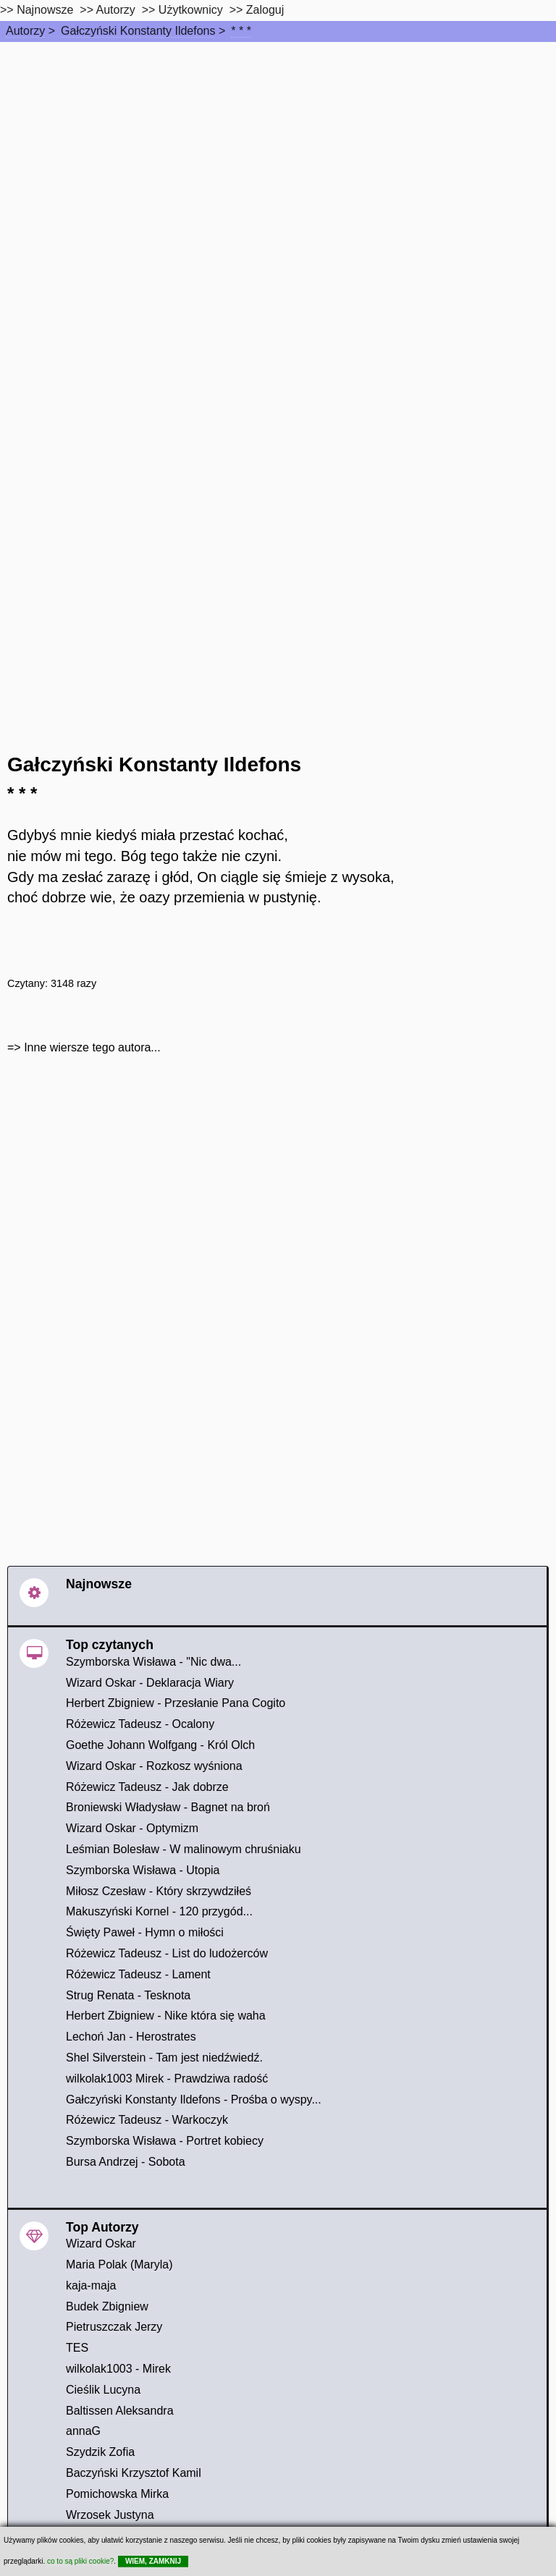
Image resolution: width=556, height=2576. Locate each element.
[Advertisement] (278, 150)
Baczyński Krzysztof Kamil (133, 2473)
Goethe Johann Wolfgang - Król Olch (160, 1745)
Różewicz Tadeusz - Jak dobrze (147, 1787)
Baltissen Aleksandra (120, 2411)
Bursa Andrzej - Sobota (125, 2162)
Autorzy (25, 31)
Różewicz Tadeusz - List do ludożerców (167, 1953)
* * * (241, 31)
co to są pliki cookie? (80, 2561)
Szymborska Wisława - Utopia (143, 1870)
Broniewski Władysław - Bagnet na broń (168, 1807)
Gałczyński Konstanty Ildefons (138, 31)
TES (77, 2348)
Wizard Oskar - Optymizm (132, 1828)
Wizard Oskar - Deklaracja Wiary (150, 1683)
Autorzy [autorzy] (115, 10)
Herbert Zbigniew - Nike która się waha (166, 2015)
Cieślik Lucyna (103, 2390)
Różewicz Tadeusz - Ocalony (140, 1724)
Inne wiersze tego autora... (92, 1047)
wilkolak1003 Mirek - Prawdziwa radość (167, 2078)
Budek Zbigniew (107, 2306)
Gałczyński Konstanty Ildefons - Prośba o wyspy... (193, 2099)
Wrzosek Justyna (110, 2515)
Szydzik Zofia (100, 2452)
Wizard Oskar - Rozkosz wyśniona (154, 1766)
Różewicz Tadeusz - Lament (138, 1974)
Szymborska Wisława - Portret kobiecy (165, 2141)
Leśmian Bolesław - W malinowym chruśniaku (183, 1849)
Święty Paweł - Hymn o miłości (145, 1932)
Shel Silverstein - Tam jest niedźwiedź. (164, 2057)
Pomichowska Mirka (117, 2494)
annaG (83, 2431)
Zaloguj (265, 10)
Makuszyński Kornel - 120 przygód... (159, 1911)
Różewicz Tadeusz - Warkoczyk (147, 2120)
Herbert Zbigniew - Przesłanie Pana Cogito (175, 1703)
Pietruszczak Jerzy (114, 2327)
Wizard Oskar (101, 2243)
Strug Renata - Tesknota (128, 1995)
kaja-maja (91, 2285)
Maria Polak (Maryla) (119, 2264)
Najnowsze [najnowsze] (45, 10)
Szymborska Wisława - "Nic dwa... (153, 1662)
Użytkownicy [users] (191, 10)
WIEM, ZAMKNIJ (153, 2561)
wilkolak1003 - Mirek (118, 2369)
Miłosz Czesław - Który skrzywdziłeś (158, 1891)
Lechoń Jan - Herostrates (131, 2036)
